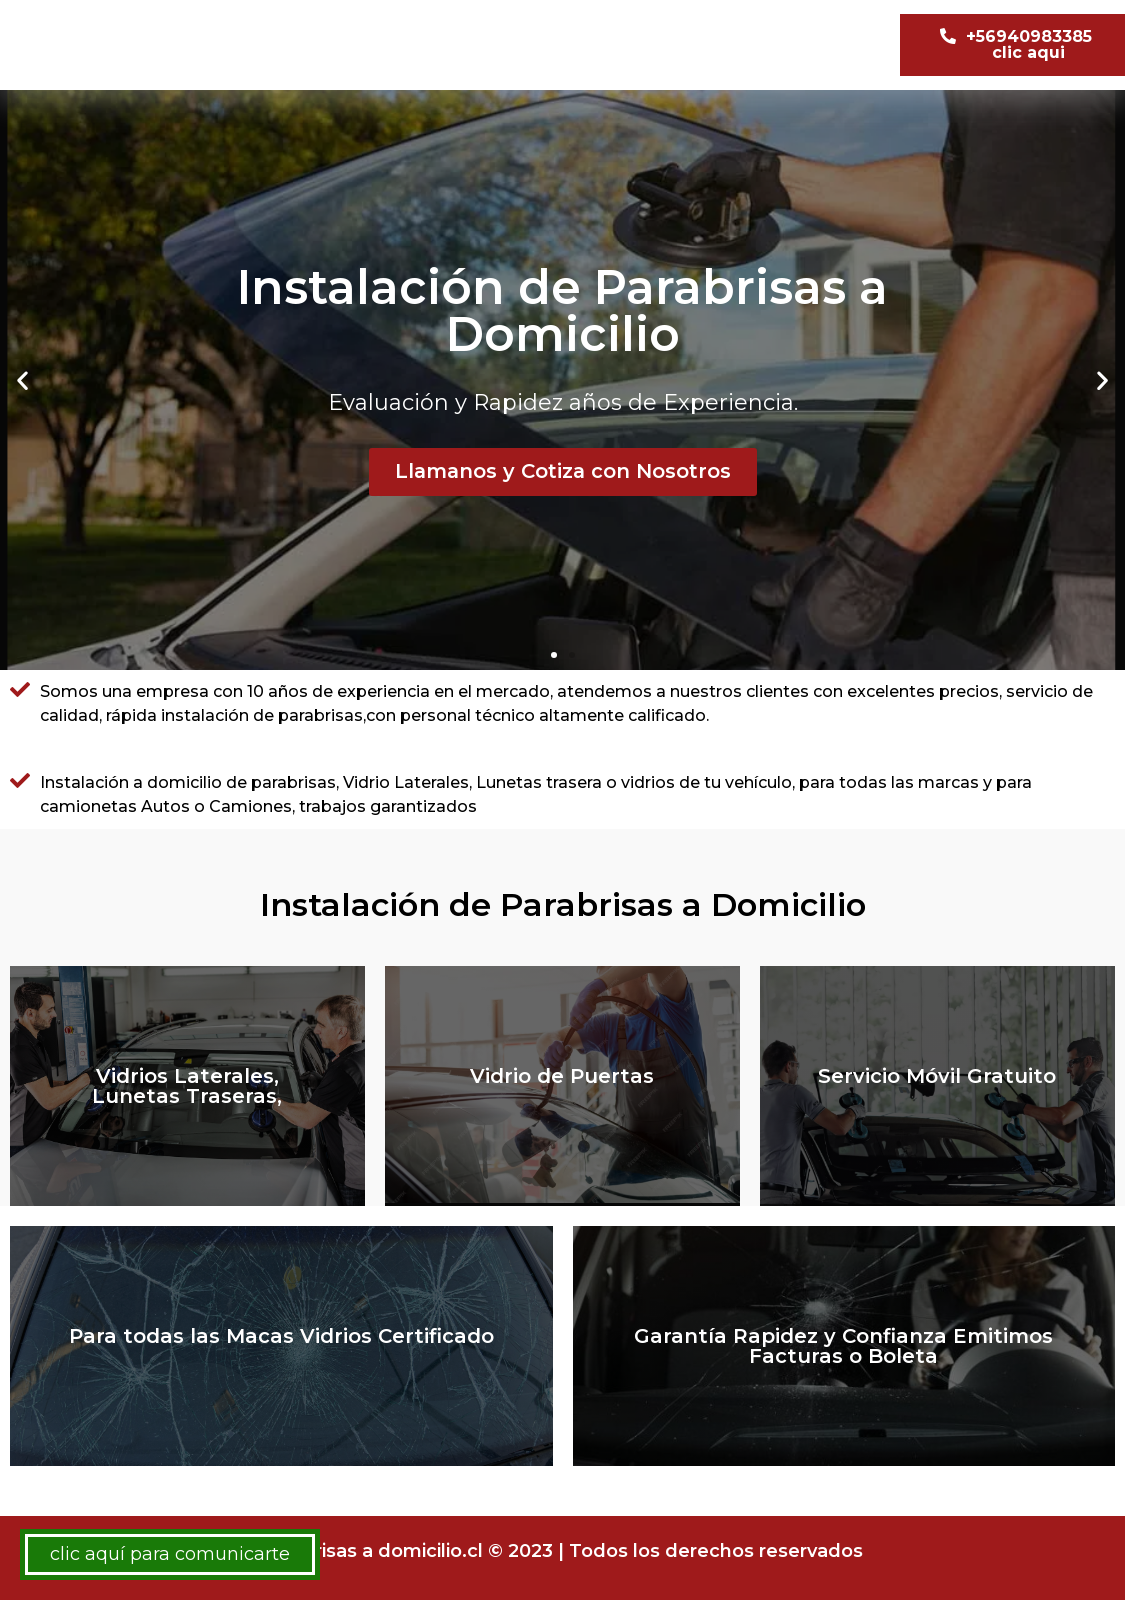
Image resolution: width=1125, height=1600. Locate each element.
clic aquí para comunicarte (170, 1554)
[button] (554, 655)
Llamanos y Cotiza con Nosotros (562, 472)
